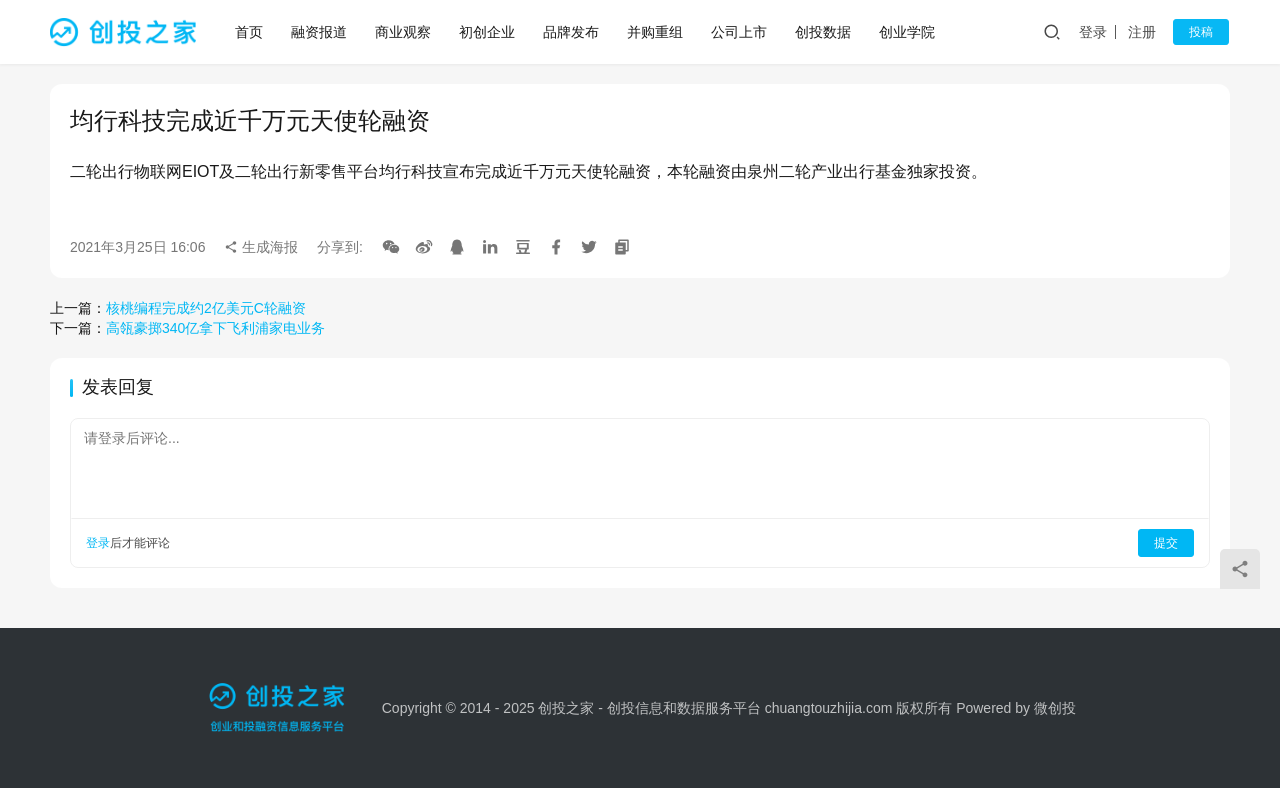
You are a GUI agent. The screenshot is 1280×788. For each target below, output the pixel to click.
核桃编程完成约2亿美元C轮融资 (206, 308)
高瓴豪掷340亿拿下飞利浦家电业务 (215, 328)
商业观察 (404, 32)
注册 (1144, 32)
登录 (1095, 32)
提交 (1166, 543)
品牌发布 (572, 32)
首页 (250, 32)
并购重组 (656, 32)
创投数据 (824, 32)
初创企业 (488, 32)
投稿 (1202, 32)
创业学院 (908, 32)
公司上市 (740, 32)
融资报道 (320, 32)
